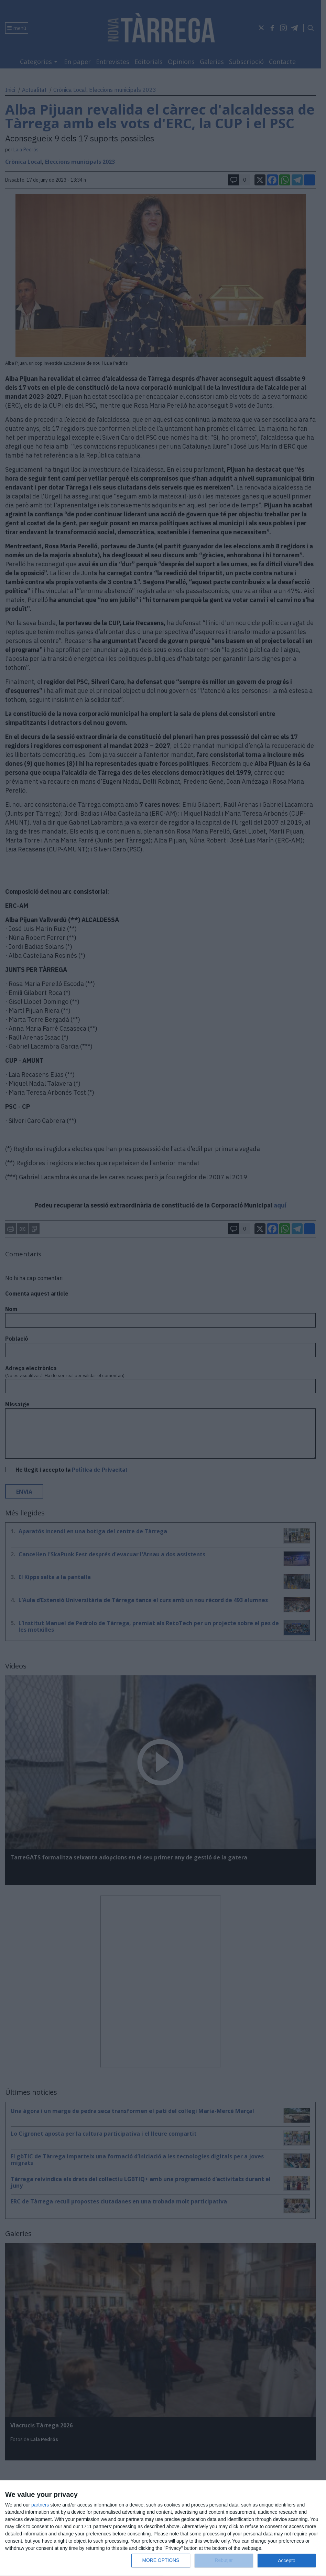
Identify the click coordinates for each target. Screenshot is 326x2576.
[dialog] (163, 2528)
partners (40, 2504)
